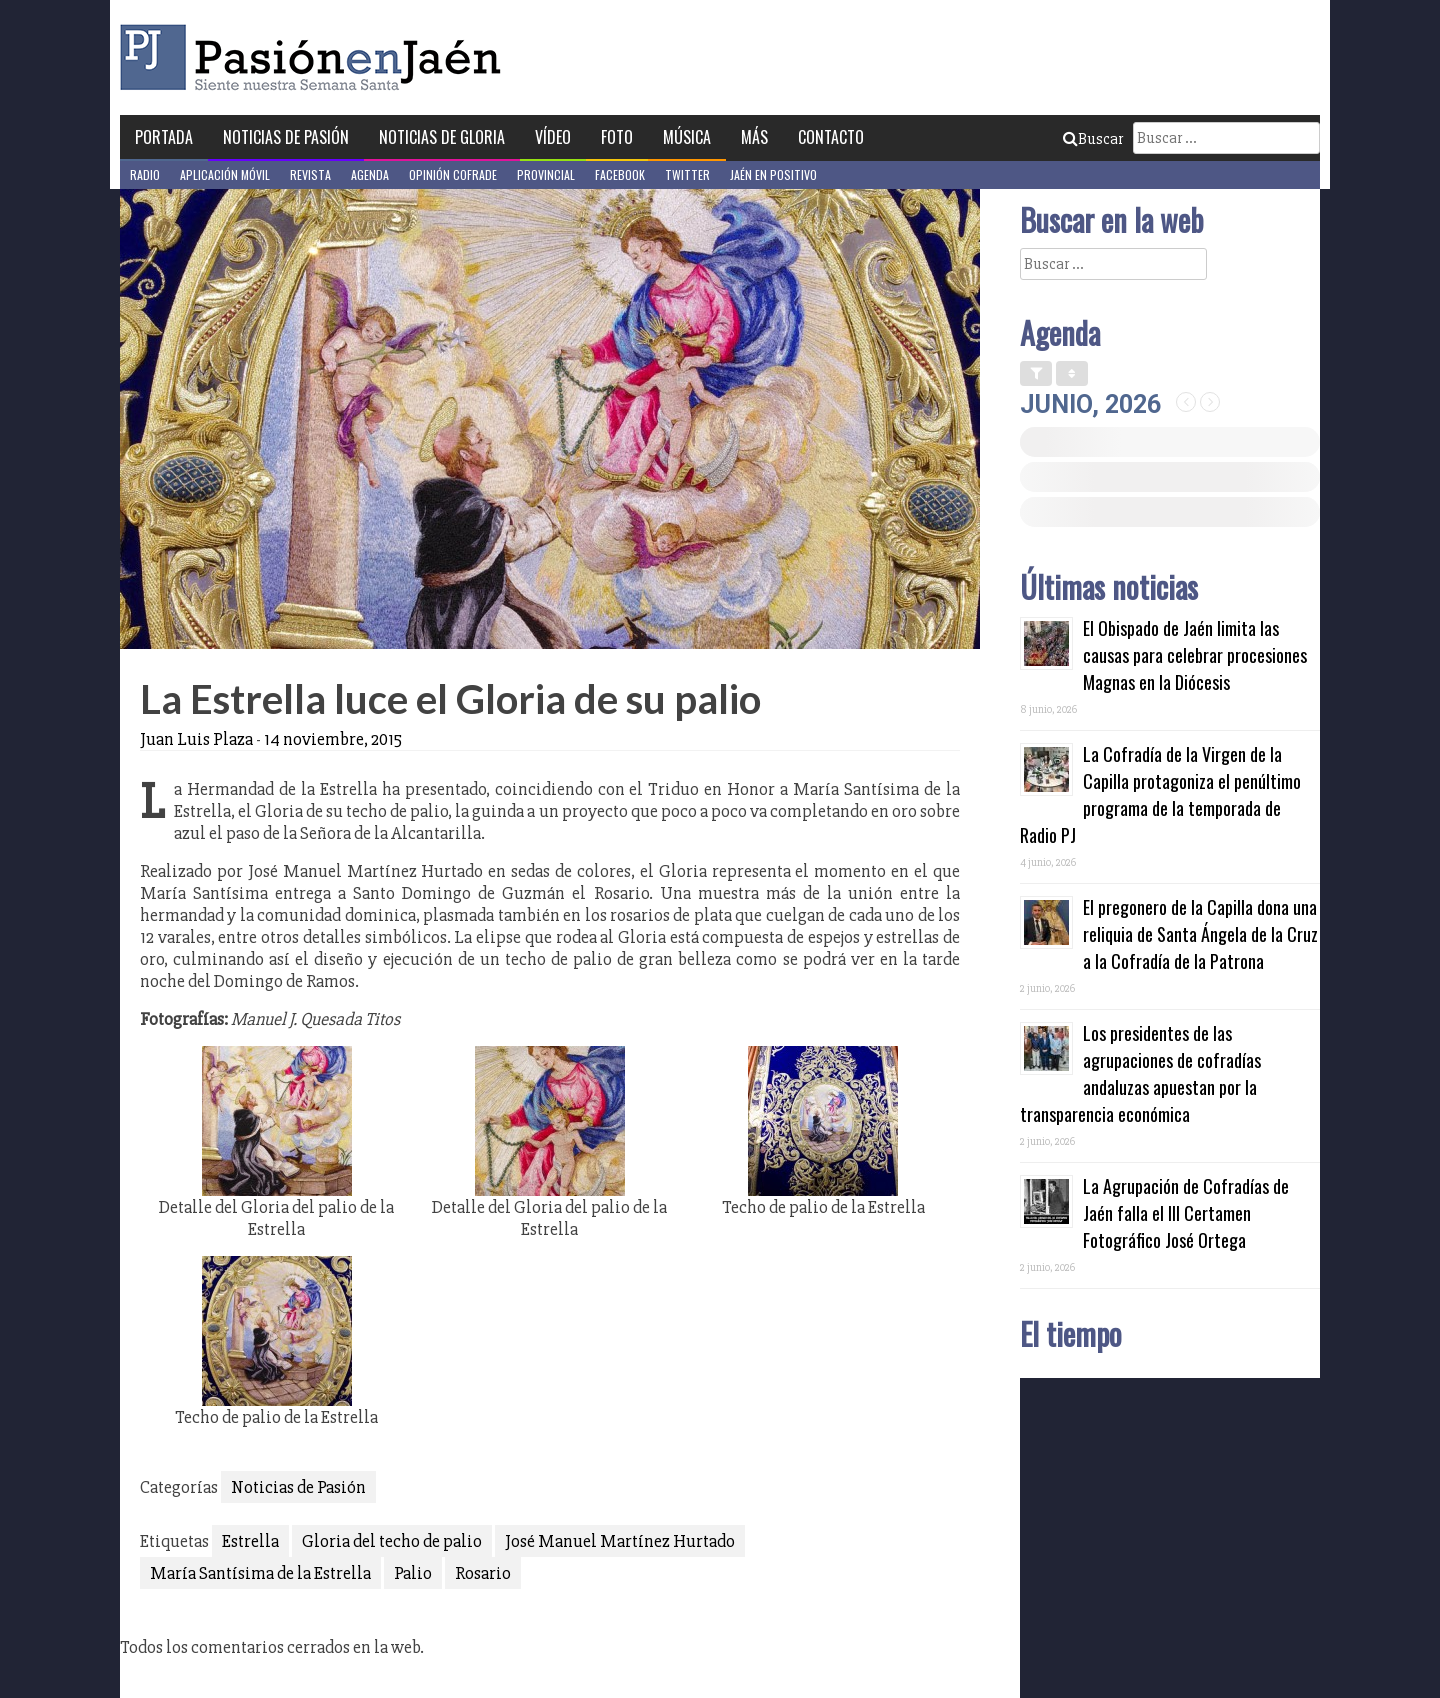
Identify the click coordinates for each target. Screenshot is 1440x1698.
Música (687, 137)
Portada (164, 137)
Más (754, 137)
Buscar (1093, 139)
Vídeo (553, 137)
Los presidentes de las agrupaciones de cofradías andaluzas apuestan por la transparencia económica (1140, 1073)
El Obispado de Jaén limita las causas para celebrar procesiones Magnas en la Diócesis (1195, 655)
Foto (617, 137)
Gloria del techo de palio (392, 1541)
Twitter (687, 174)
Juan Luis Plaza (196, 739)
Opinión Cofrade (453, 174)
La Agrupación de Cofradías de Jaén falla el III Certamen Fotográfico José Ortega (1186, 1213)
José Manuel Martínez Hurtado (620, 1541)
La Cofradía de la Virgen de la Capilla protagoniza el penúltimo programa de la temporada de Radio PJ (1160, 794)
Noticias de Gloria (442, 137)
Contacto (831, 137)
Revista (310, 174)
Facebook (620, 174)
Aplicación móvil (225, 174)
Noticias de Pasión (286, 137)
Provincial (546, 174)
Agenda (370, 174)
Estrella (250, 1541)
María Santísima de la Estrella (260, 1573)
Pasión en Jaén (316, 57)
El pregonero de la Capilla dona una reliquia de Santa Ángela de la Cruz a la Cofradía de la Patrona (1200, 934)
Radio (145, 174)
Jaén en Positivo (773, 174)
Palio (413, 1573)
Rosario (483, 1573)
